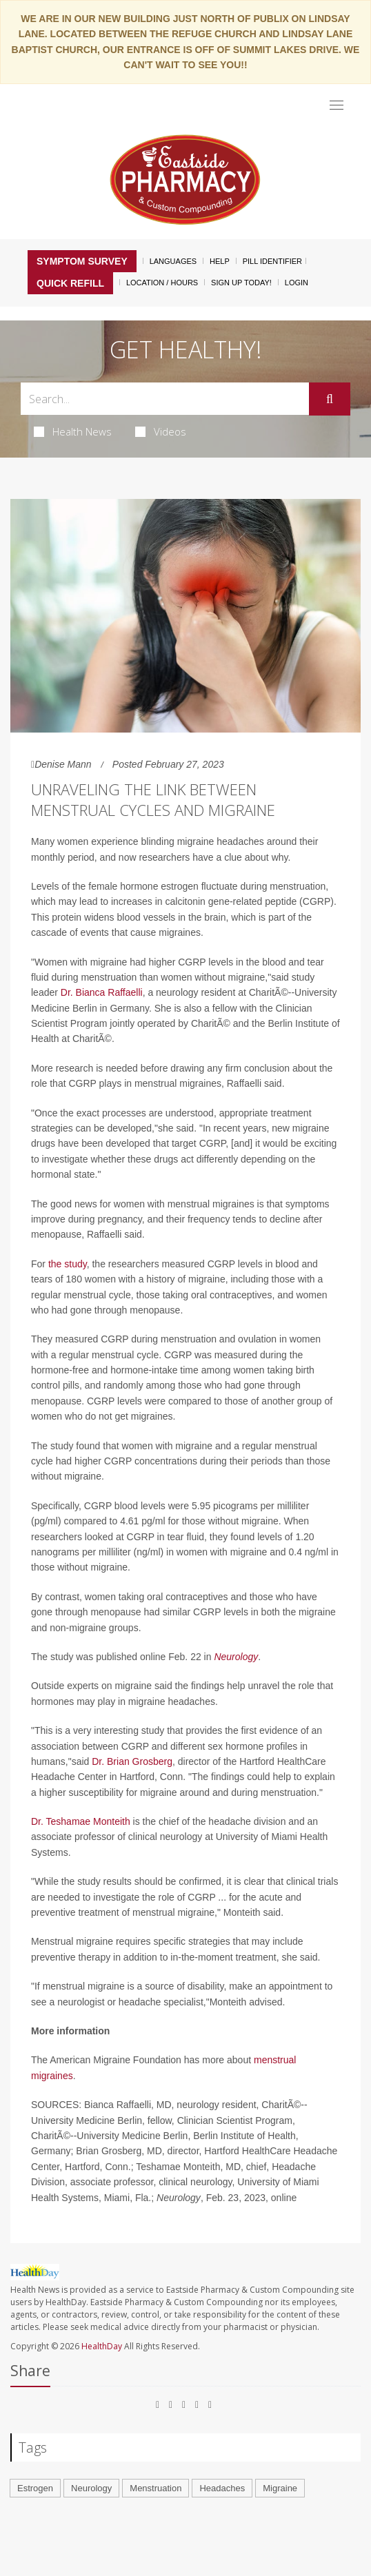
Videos (160, 431)
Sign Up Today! (241, 282)
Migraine (280, 2488)
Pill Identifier (272, 261)
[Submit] (329, 399)
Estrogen (35, 2488)
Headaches (222, 2488)
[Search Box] (165, 398)
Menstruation (155, 2488)
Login (296, 282)
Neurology (236, 1656)
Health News (73, 431)
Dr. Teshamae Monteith (80, 1821)
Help (220, 261)
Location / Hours (162, 282)
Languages (173, 261)
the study (67, 1263)
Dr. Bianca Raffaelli (102, 992)
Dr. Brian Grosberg (132, 1761)
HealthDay (101, 2346)
